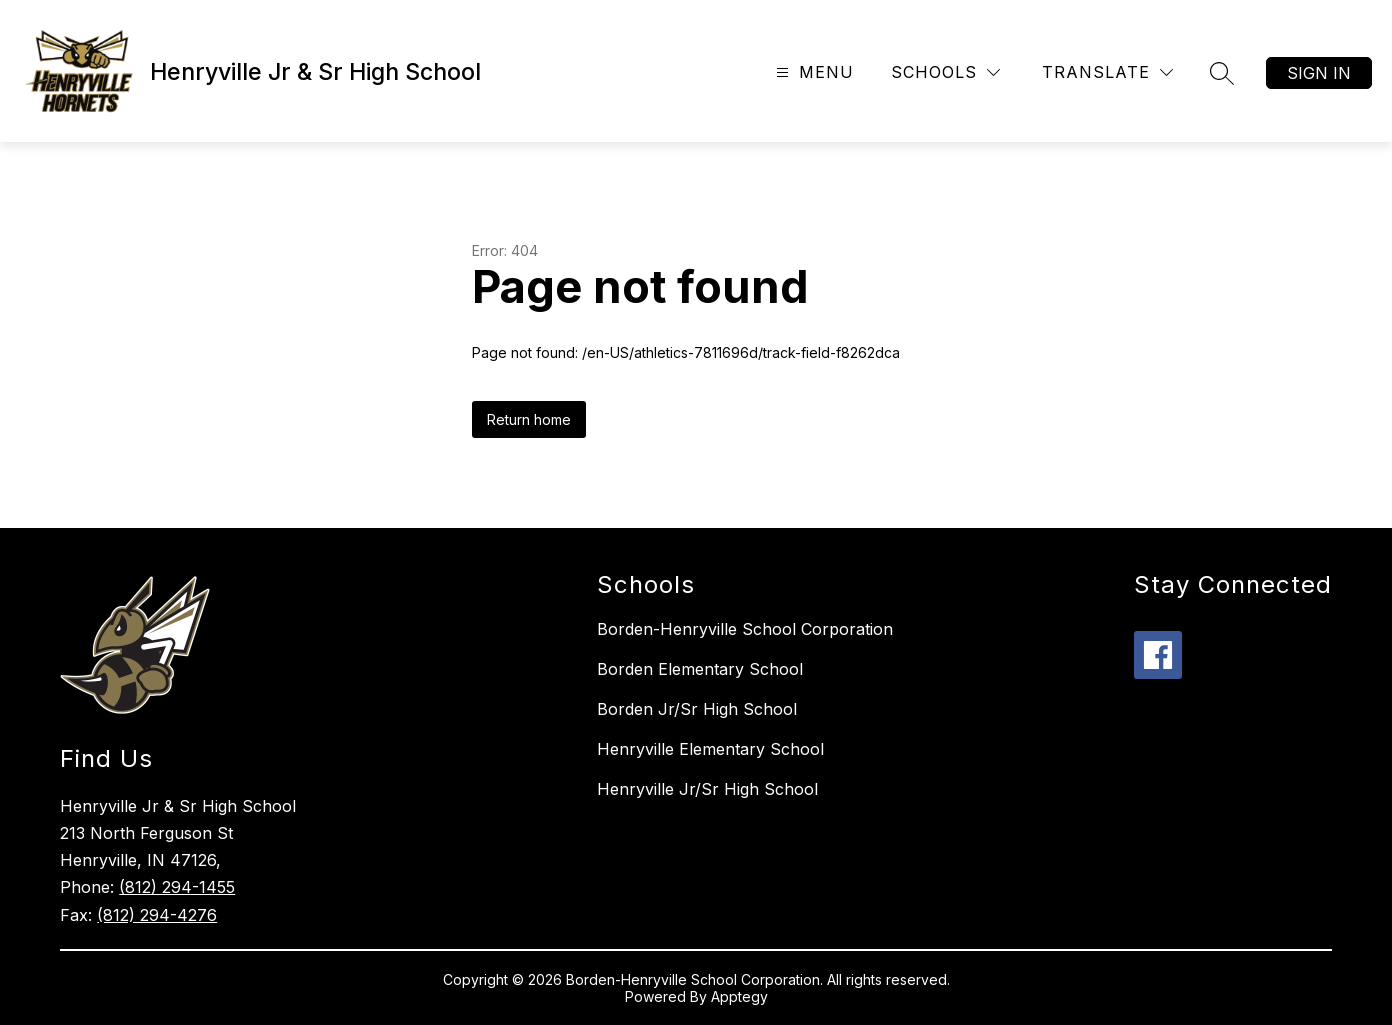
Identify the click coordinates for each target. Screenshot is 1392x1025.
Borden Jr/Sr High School (697, 709)
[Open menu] (812, 72)
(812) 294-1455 (177, 887)
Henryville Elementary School (710, 749)
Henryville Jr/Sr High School (707, 789)
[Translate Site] (1107, 72)
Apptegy (739, 996)
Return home (529, 419)
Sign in (1319, 73)
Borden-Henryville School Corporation (745, 629)
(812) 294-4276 (157, 915)
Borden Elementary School (700, 669)
